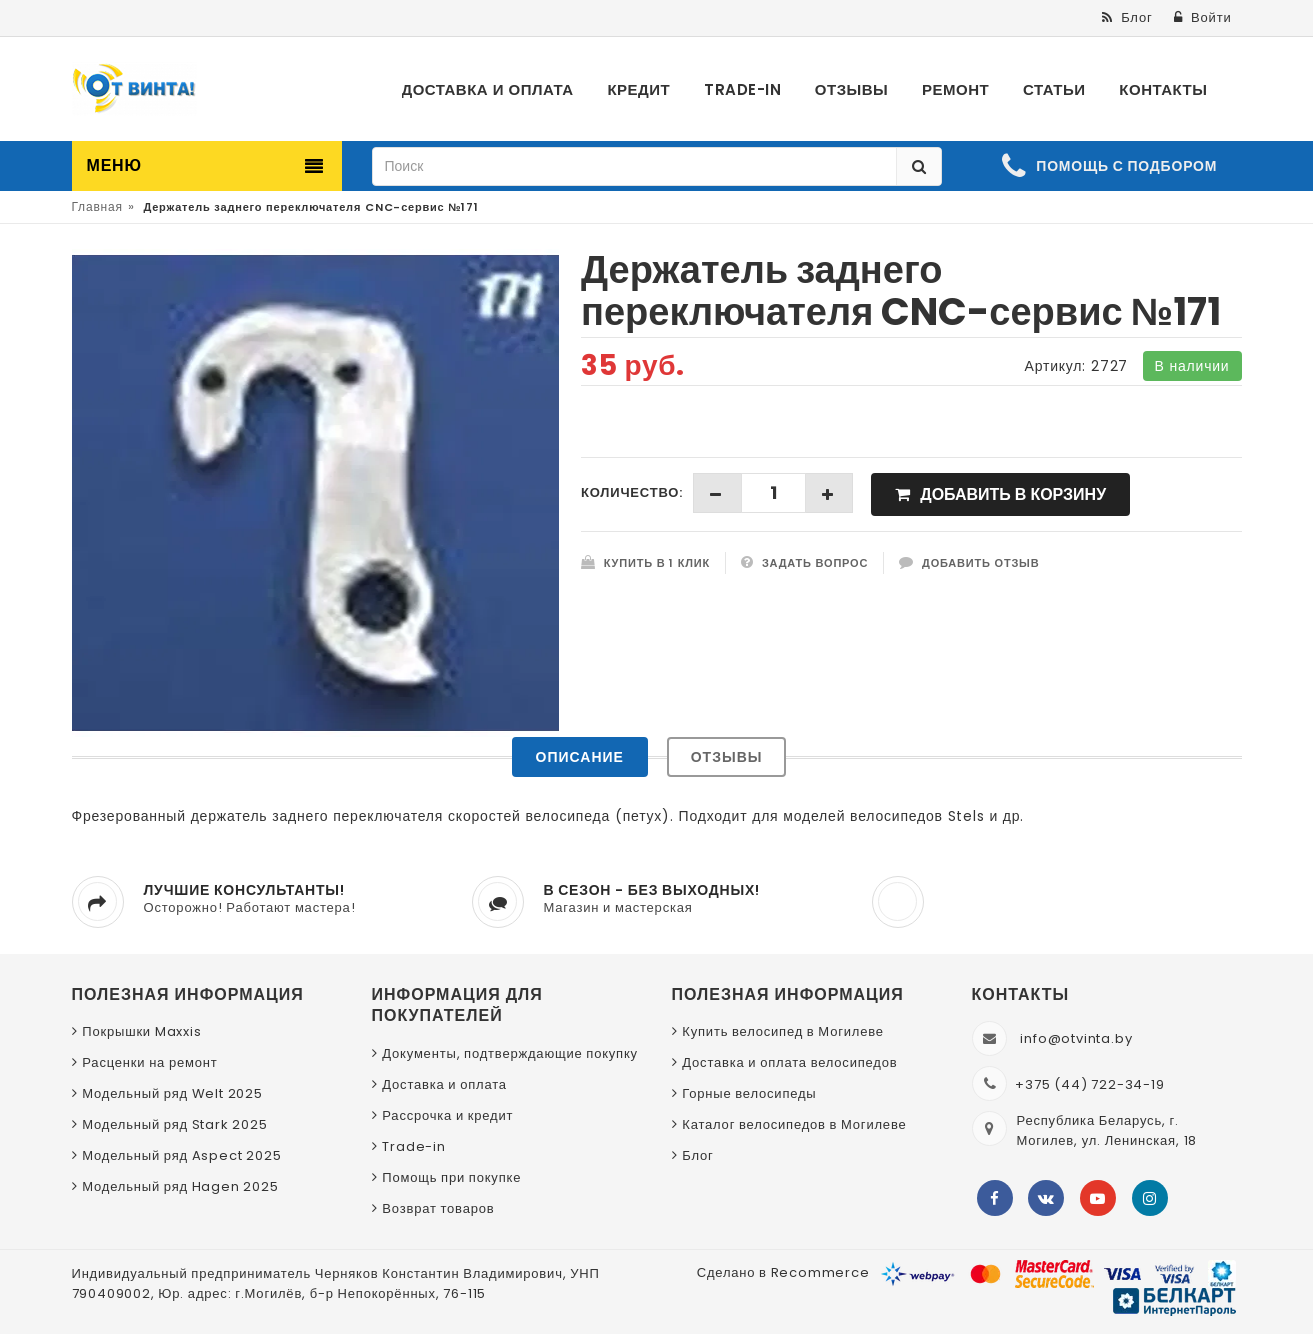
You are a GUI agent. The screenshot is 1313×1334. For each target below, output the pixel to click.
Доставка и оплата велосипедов (789, 1062)
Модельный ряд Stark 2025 (174, 1124)
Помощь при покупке (451, 1177)
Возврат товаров (438, 1208)
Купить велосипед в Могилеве (782, 1031)
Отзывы (727, 757)
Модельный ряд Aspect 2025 (181, 1155)
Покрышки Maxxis (141, 1031)
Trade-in (413, 1146)
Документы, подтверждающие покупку (510, 1053)
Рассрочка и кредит (447, 1115)
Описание (580, 757)
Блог (697, 1155)
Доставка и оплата (444, 1084)
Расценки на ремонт (149, 1062)
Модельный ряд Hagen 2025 (180, 1186)
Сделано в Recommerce (783, 1272)
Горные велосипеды (749, 1093)
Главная (97, 206)
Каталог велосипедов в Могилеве (794, 1124)
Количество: (632, 492)
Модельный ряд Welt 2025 (172, 1093)
